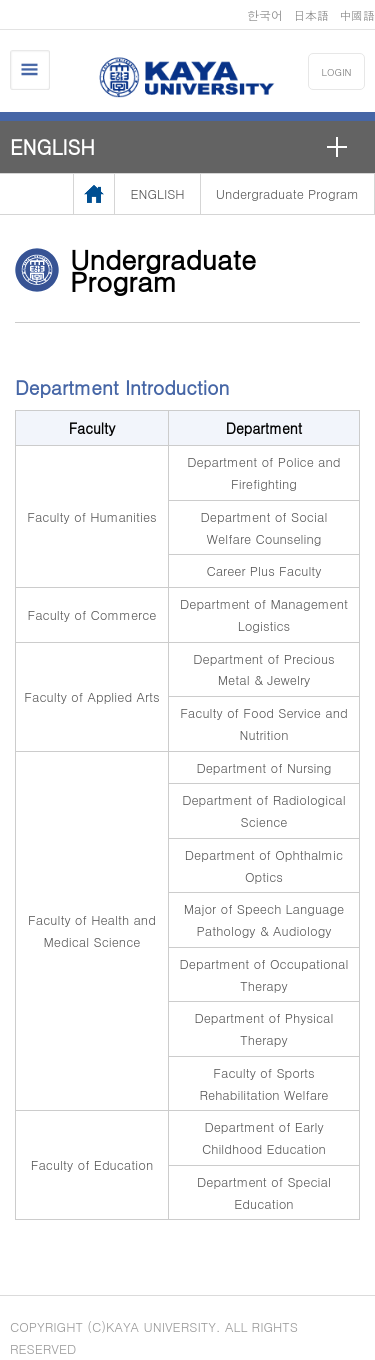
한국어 (265, 14)
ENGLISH (52, 146)
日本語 (311, 14)
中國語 (357, 14)
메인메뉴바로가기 (0, 0)
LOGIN (337, 72)
